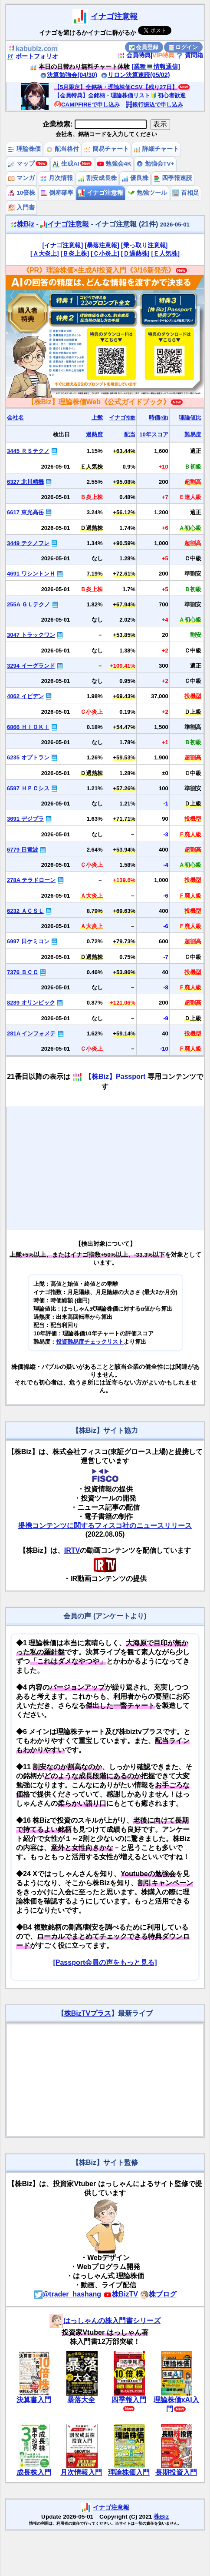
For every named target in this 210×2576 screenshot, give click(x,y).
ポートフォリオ (32, 56)
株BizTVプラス (87, 2013)
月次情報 (56, 178)
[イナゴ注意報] (63, 245)
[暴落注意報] (102, 245)
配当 (129, 434)
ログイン (183, 47)
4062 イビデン (25, 696)
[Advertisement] (105, 1168)
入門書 (21, 207)
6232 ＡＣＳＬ (25, 911)
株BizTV (120, 2294)
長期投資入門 (176, 2472)
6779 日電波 (22, 849)
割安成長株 (97, 178)
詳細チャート (156, 149)
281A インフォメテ (31, 1033)
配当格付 (62, 149)
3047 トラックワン (31, 635)
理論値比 (190, 417)
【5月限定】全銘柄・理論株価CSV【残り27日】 (115, 87)
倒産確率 (56, 193)
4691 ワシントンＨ (31, 573)
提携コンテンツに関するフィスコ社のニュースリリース (105, 1525)
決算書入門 (33, 2399)
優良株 (134, 178)
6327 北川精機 (25, 482)
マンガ (21, 178)
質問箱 (189, 55)
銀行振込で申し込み (154, 104)
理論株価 (24, 149)
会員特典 (134, 55)
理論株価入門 (129, 2472)
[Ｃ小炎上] (105, 253)
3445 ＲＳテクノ (28, 451)
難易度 (192, 434)
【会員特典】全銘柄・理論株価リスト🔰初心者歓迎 (120, 95)
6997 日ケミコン (28, 941)
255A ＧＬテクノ (28, 604)
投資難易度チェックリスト (90, 1341)
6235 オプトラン (28, 757)
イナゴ (122, 417)
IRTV (72, 1550)
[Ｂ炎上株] (75, 253)
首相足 (185, 193)
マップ (21, 163)
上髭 (97, 417)
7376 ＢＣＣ (22, 972)
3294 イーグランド (31, 665)
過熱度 (94, 434)
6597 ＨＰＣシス (28, 788)
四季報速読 (173, 178)
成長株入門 (33, 2472)
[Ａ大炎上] (44, 253)
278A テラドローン (31, 880)
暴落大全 (81, 2399)
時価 (158, 417)
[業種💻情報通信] (155, 66)
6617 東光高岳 (25, 512)
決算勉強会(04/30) (68, 74)
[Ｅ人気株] (165, 253)
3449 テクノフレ (28, 543)
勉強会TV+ (155, 163)
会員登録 (144, 47)
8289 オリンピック (31, 1002)
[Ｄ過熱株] (135, 253)
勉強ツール (147, 193)
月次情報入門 (81, 2472)
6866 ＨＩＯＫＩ (28, 727)
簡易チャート (106, 149)
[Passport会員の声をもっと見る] (105, 1962)
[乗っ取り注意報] (144, 245)
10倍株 (21, 193)
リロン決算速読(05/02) (135, 74)
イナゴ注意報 (114, 16)
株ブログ (158, 2294)
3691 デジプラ (25, 818)
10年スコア (153, 434)
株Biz (22, 224)
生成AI (65, 163)
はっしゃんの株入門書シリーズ (105, 2320)
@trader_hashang (68, 2294)
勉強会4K (114, 163)
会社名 (15, 417)
